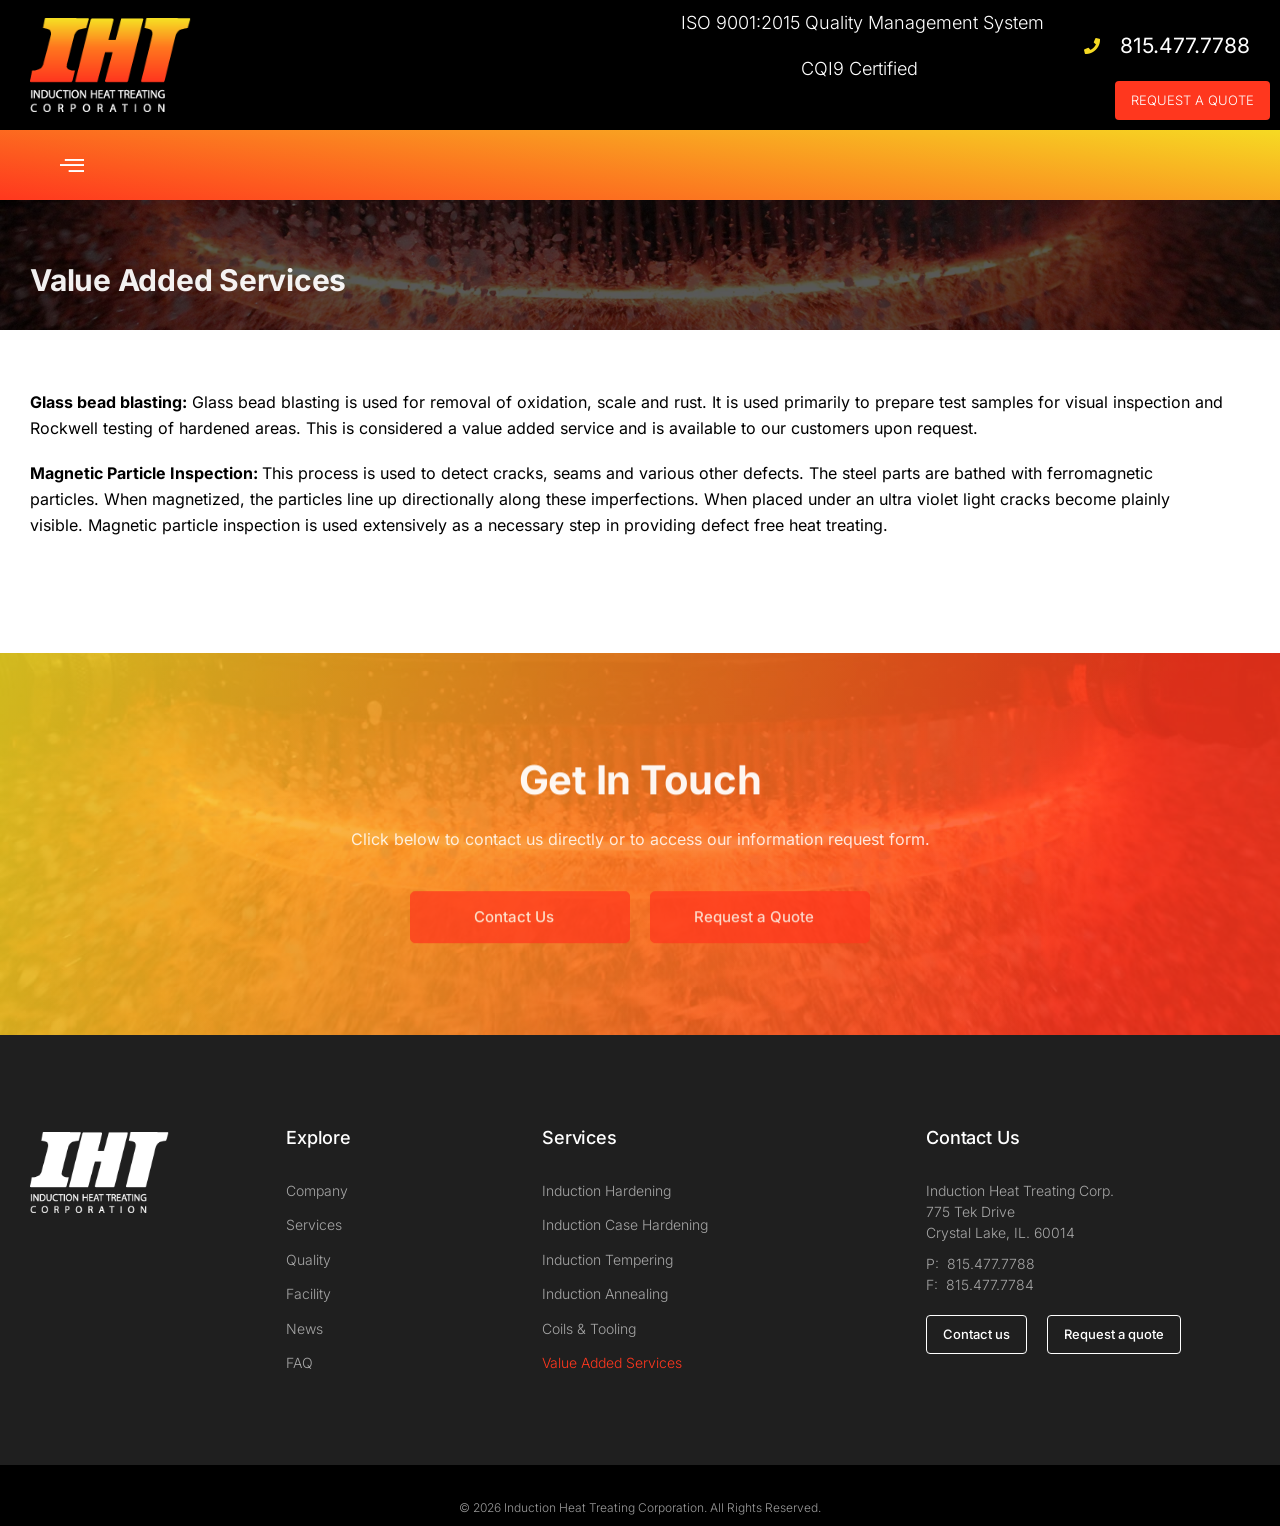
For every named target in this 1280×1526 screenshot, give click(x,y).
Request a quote (1114, 1309)
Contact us (976, 1309)
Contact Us (514, 931)
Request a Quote (754, 931)
